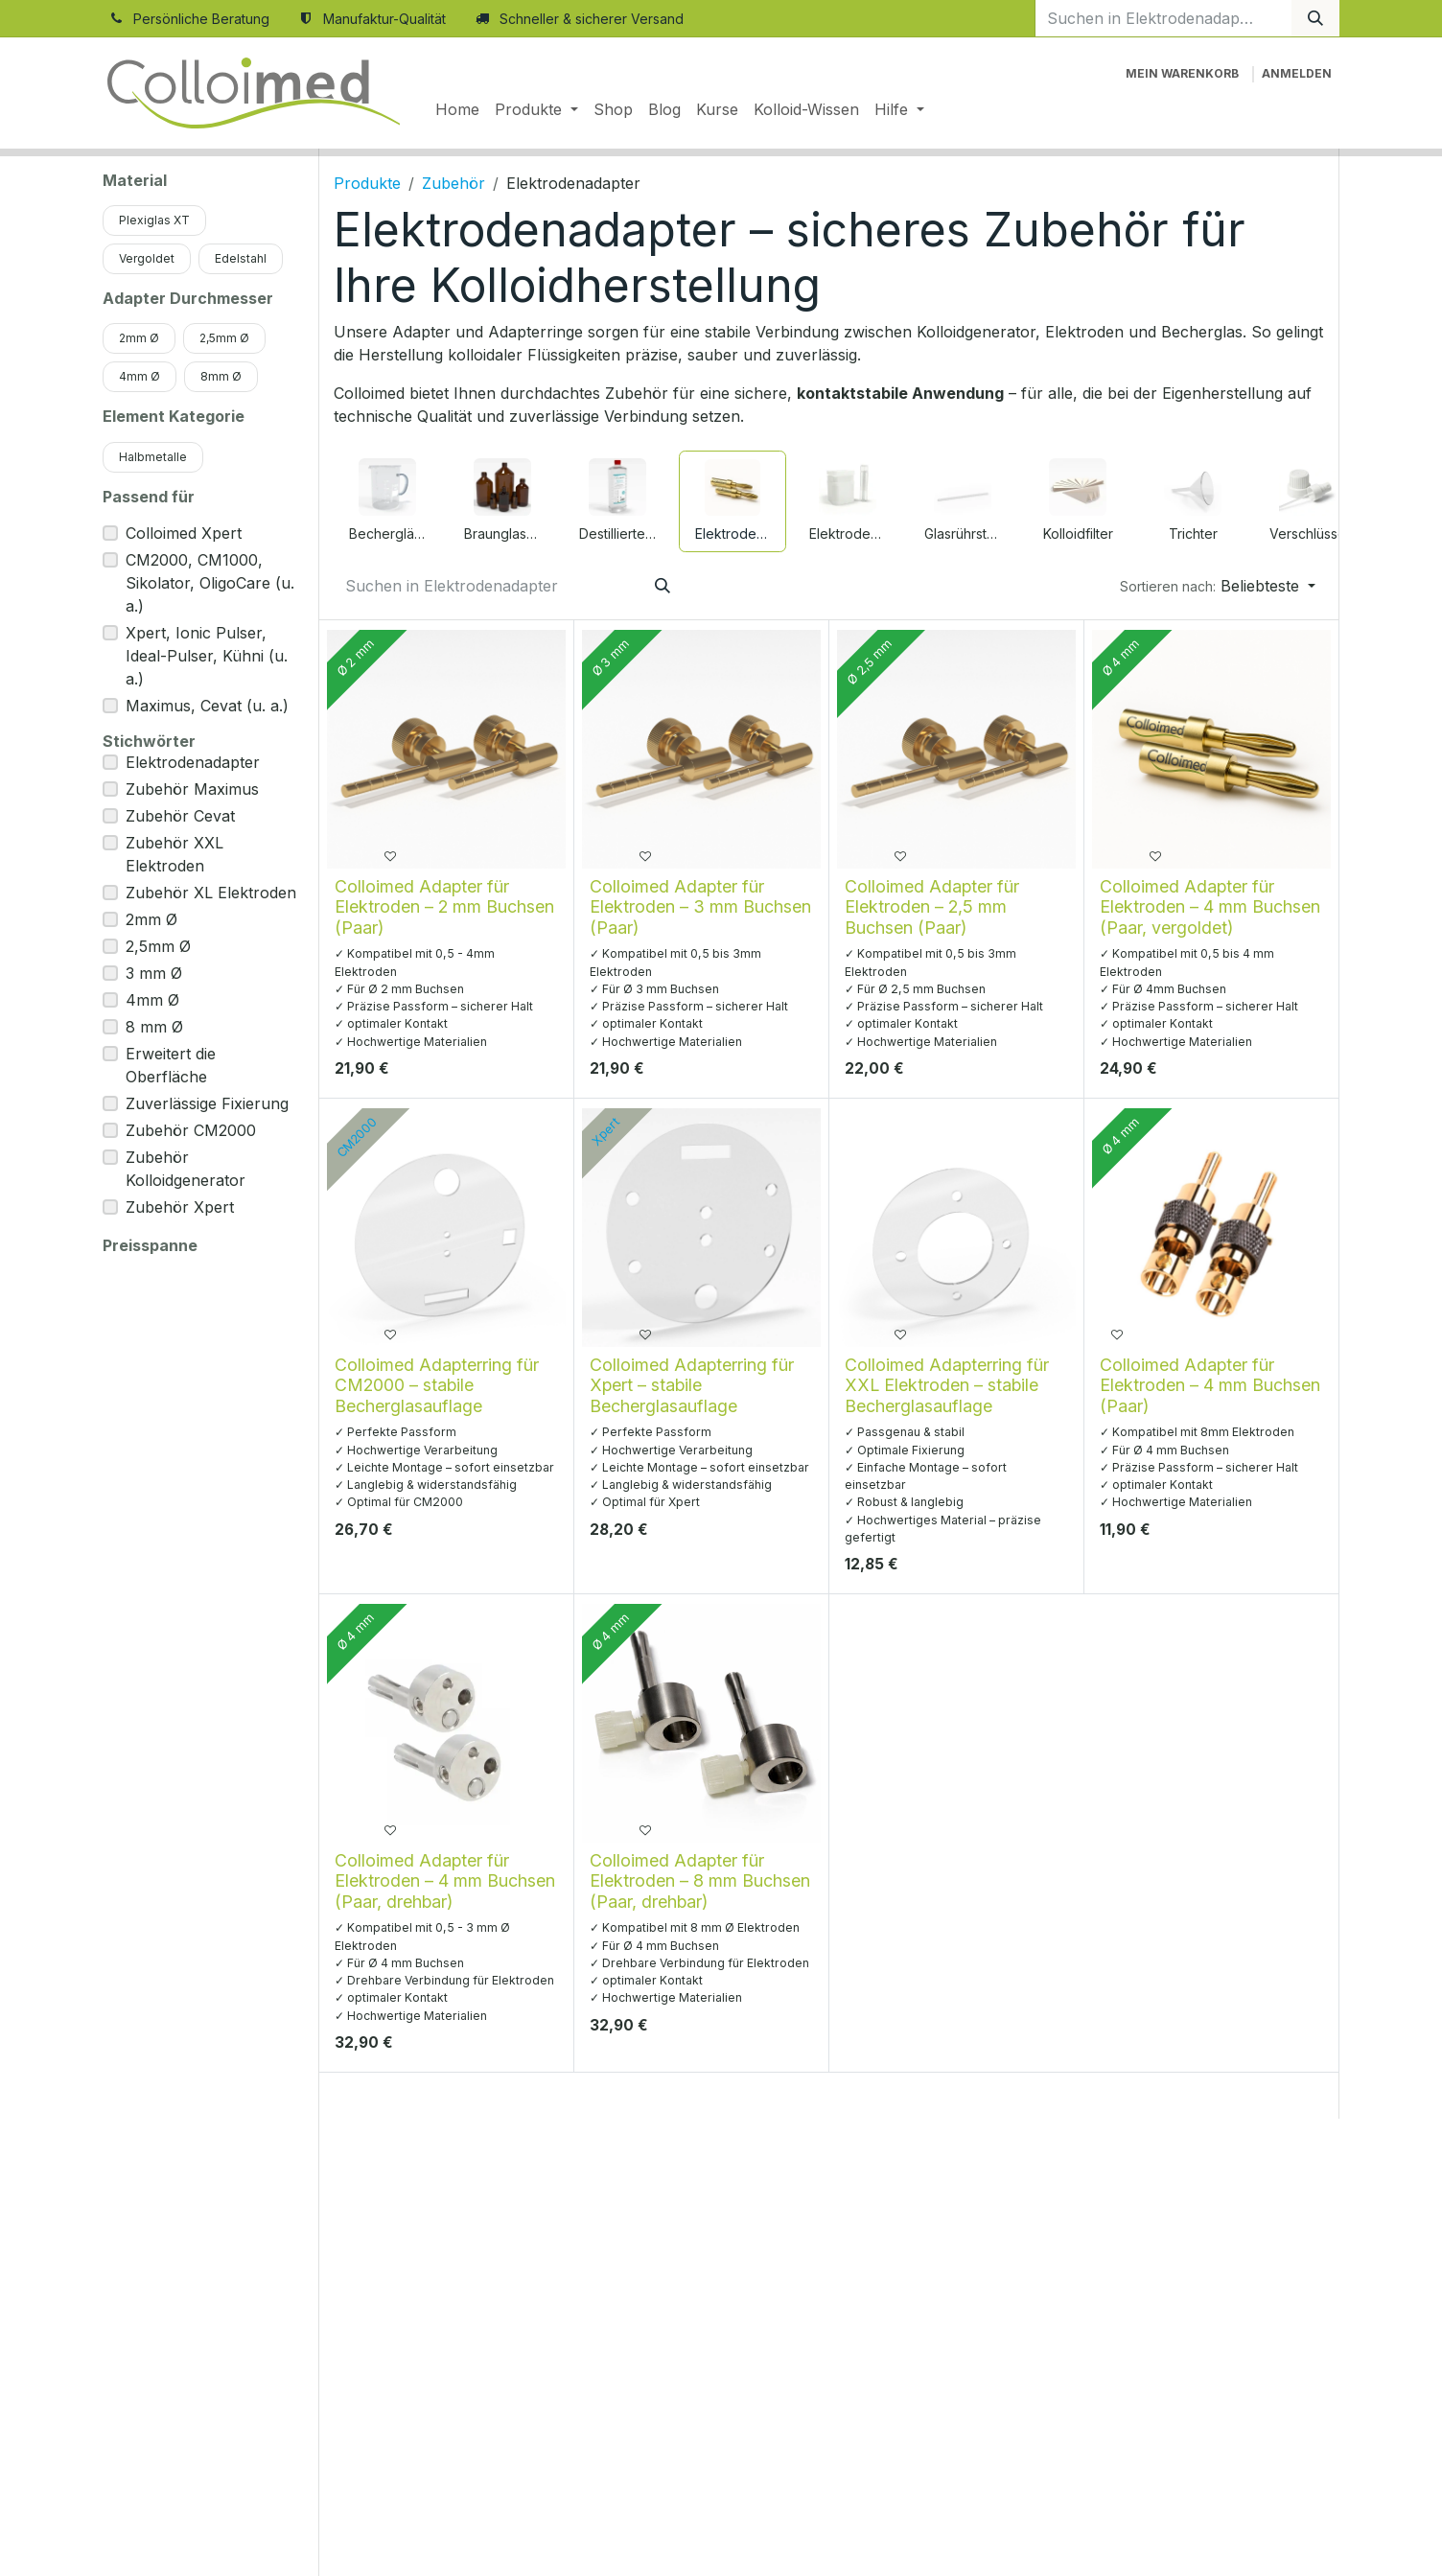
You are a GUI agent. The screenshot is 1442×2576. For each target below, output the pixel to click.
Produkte (367, 183)
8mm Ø (221, 376)
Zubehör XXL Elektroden (174, 854)
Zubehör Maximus (192, 789)
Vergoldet (146, 258)
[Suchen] (1315, 18)
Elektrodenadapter (193, 762)
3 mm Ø (154, 973)
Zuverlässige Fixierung (207, 1103)
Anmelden (1297, 73)
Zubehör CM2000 (191, 1130)
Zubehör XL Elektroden (211, 892)
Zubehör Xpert (180, 1207)
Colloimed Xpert (184, 533)
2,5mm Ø (224, 338)
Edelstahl (241, 258)
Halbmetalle (153, 457)
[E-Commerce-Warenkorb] (1182, 74)
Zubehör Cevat (180, 815)
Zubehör (453, 183)
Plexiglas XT (154, 220)
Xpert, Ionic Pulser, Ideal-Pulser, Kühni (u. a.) (207, 655)
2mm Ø (139, 338)
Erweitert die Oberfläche (171, 1065)
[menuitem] (457, 109)
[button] (1217, 586)
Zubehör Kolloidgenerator (185, 1169)
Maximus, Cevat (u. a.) (207, 705)
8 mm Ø (154, 1026)
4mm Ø (139, 376)
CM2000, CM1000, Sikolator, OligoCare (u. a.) (210, 582)
